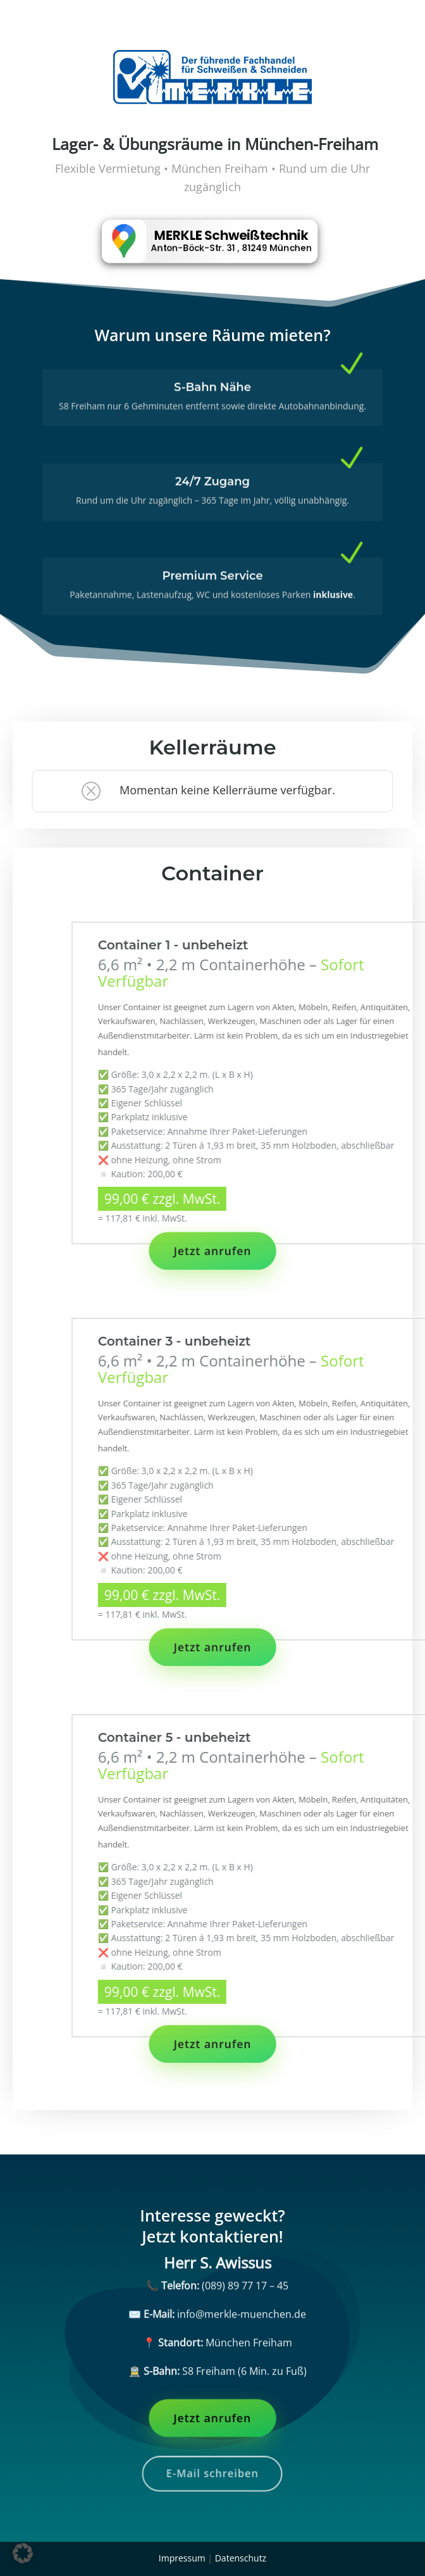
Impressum (182, 2558)
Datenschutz (240, 2558)
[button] (23, 2553)
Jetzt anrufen (212, 1251)
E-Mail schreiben (212, 2473)
